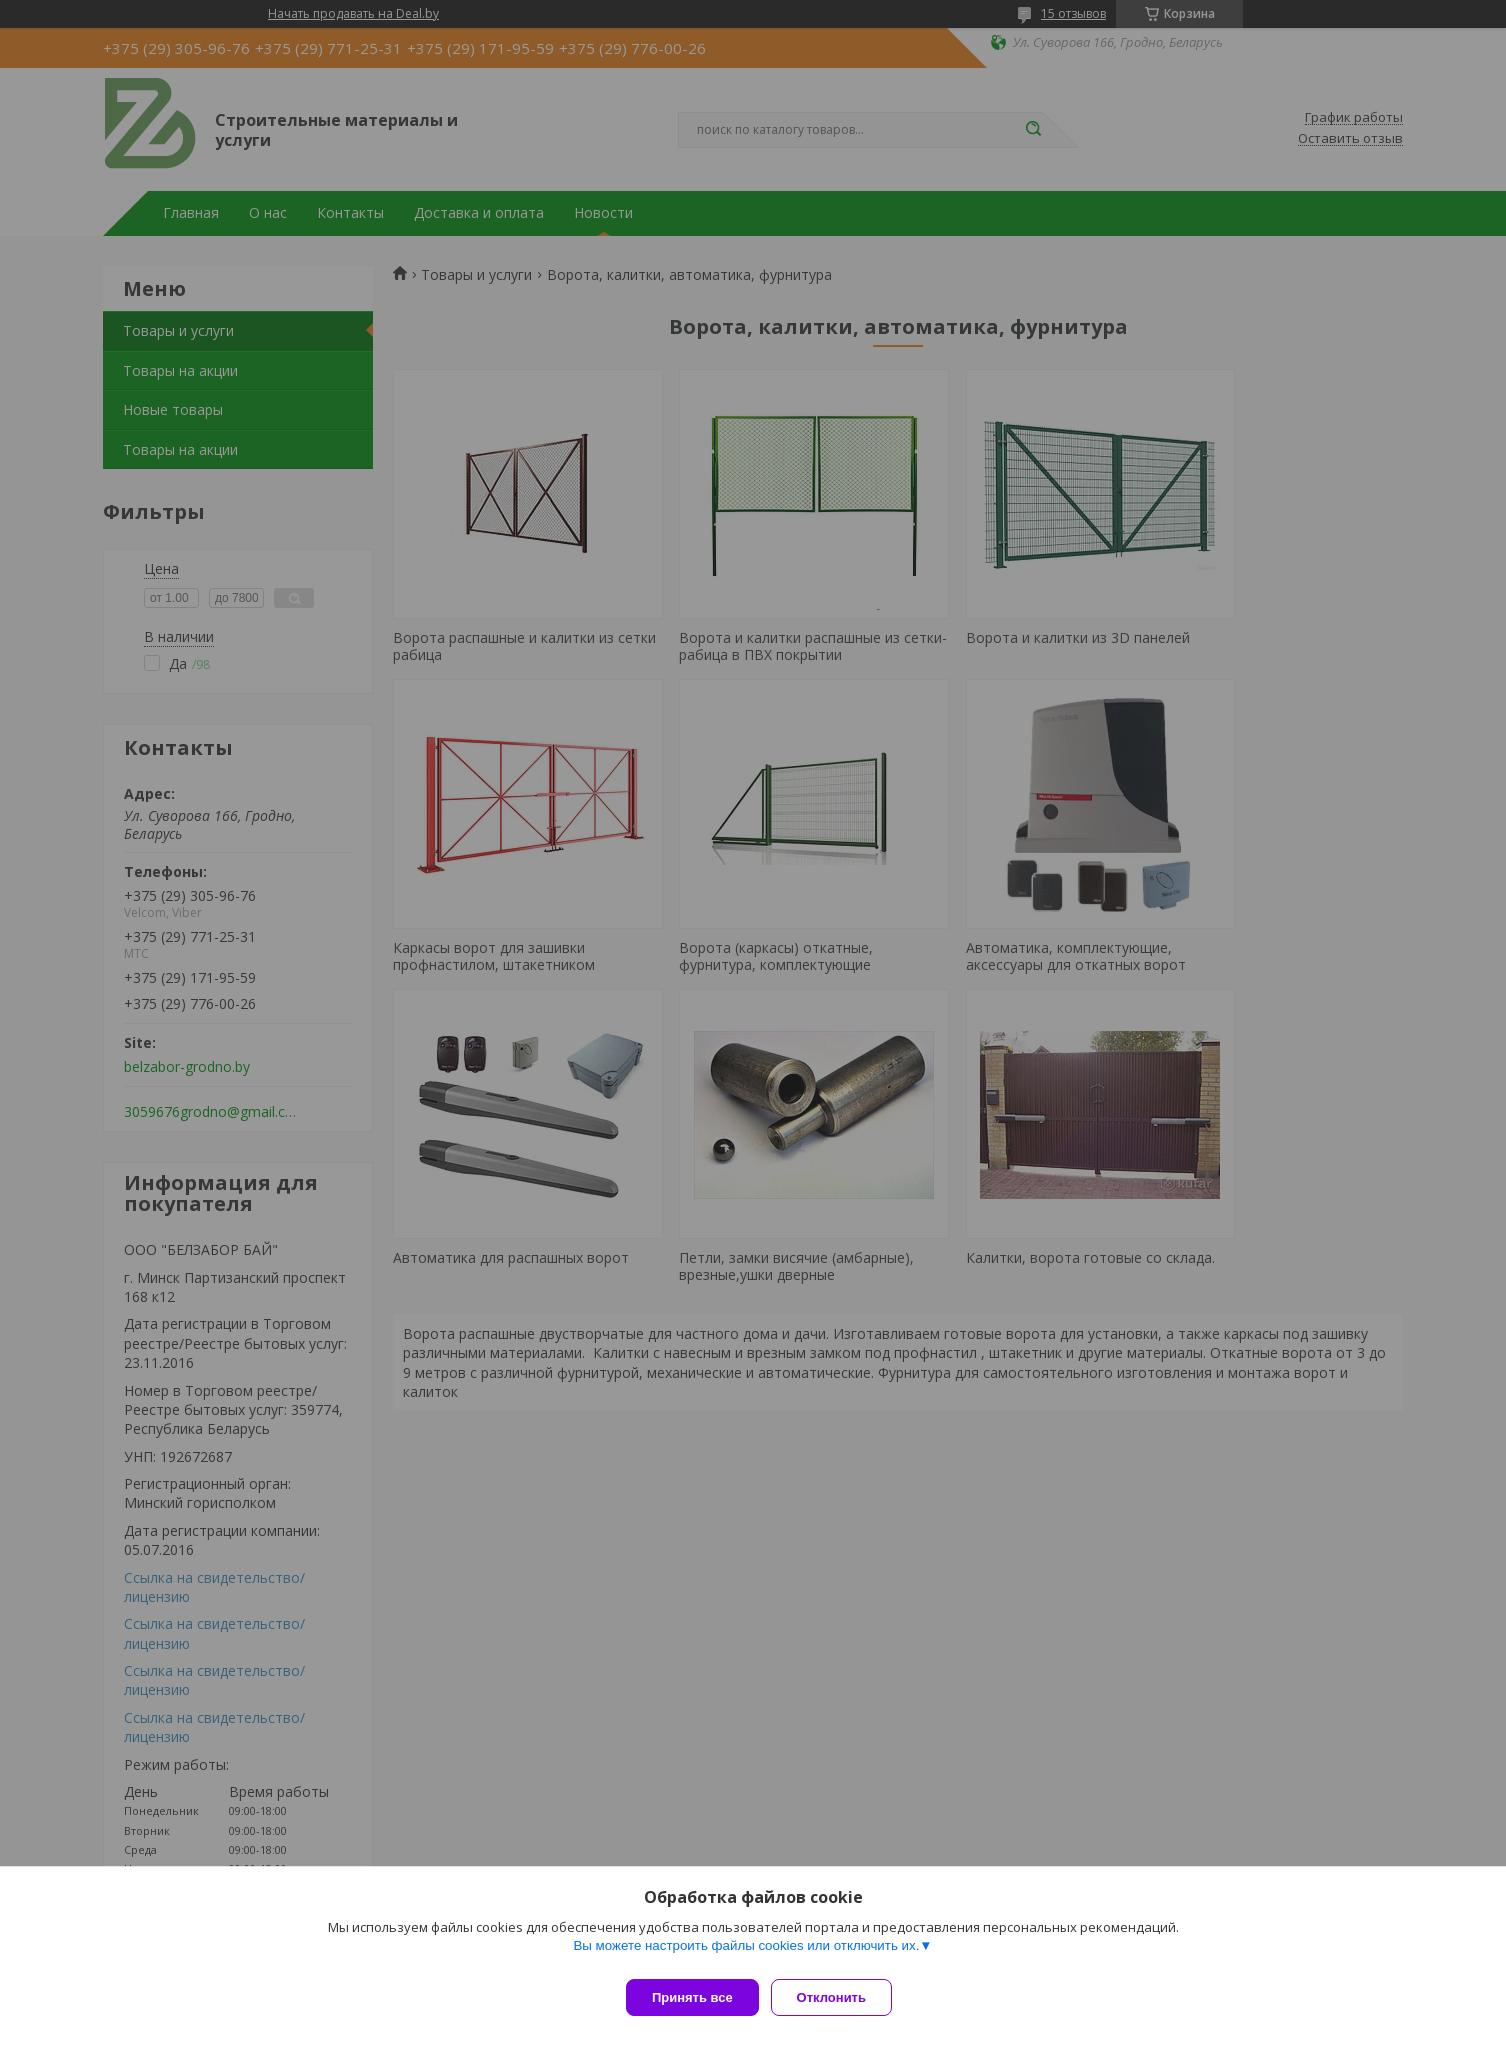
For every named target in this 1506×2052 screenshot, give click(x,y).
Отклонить (839, 1997)
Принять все (692, 1997)
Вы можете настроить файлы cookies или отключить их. (746, 1953)
